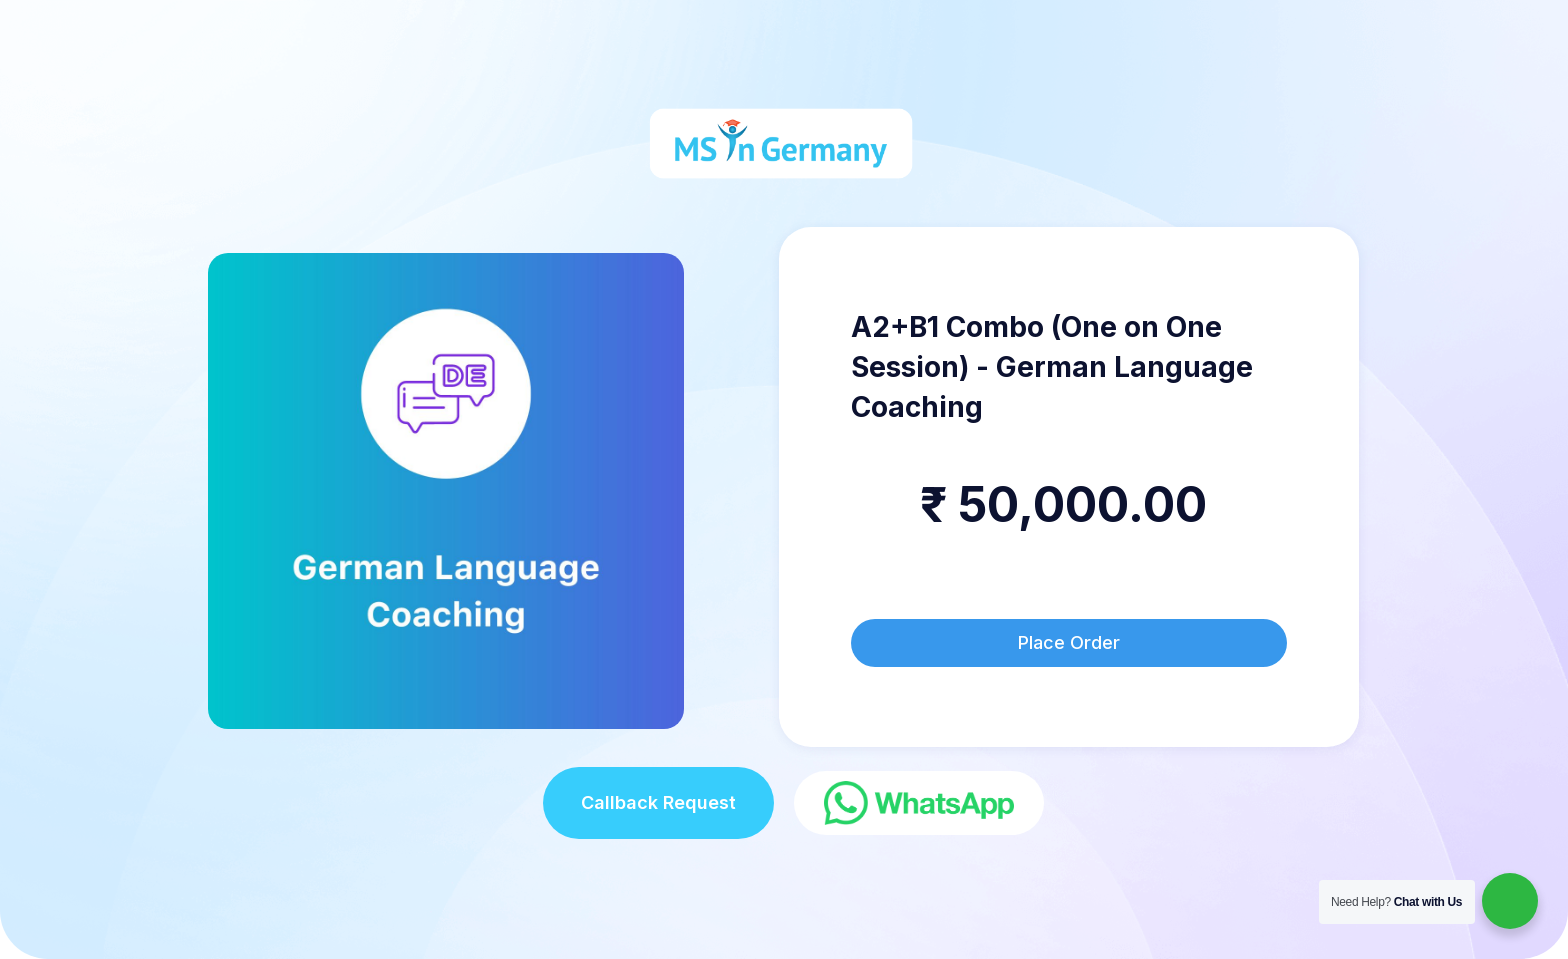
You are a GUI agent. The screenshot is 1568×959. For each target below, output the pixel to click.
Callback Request (658, 802)
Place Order (1069, 642)
